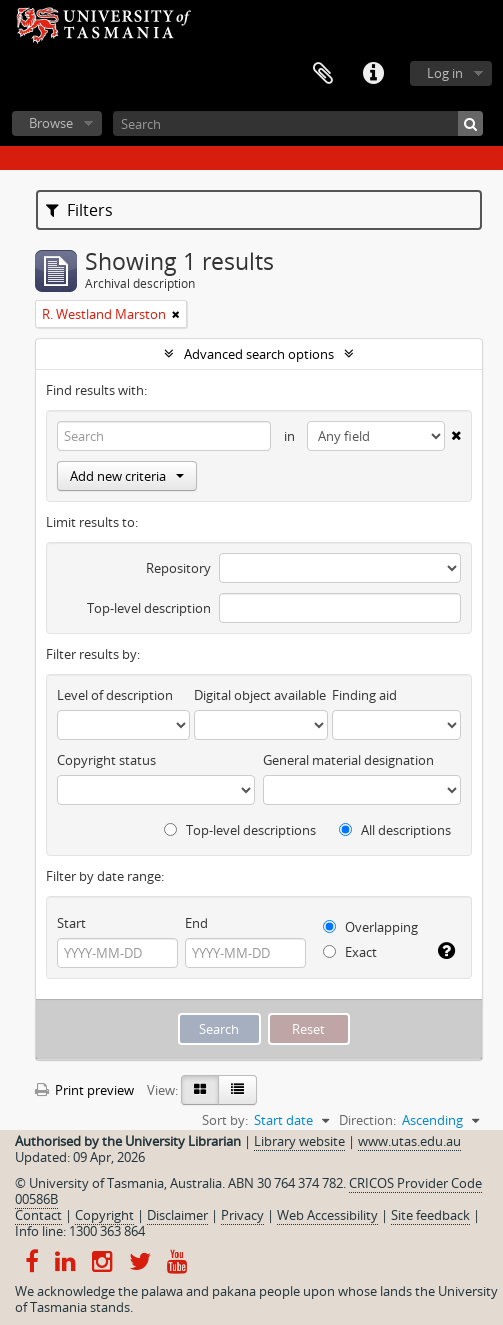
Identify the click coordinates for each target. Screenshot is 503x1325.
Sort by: (225, 1120)
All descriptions (395, 830)
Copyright (104, 1215)
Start (71, 923)
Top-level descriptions (240, 830)
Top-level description (149, 608)
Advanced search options (259, 354)
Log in (445, 73)
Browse (51, 123)
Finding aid (364, 695)
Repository (178, 568)
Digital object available (260, 695)
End (196, 923)
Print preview (84, 1090)
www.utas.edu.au (409, 1141)
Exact (350, 952)
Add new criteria (127, 476)
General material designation (348, 760)
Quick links (373, 74)
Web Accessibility (327, 1215)
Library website (299, 1141)
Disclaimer (177, 1215)
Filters (79, 210)
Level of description (115, 695)
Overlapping (370, 927)
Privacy (242, 1215)
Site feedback (430, 1215)
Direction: (367, 1120)
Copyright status (106, 760)
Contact (38, 1215)
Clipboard (323, 74)
